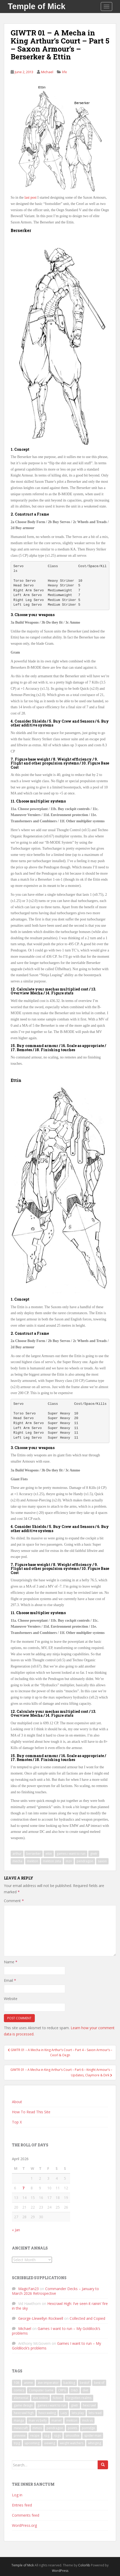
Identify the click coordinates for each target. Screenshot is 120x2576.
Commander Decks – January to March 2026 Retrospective (55, 2291)
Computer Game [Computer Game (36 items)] (41, 2390)
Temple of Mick (36, 6)
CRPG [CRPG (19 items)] (62, 2390)
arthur (17, 1853)
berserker (33, 1853)
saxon (102, 1861)
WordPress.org (24, 2525)
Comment (14, 1900)
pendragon (85, 1861)
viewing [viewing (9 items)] (49, 2443)
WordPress (60, 2570)
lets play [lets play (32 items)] (78, 2413)
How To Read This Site (31, 2111)
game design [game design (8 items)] (23, 2405)
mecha (17, 1861)
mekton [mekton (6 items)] (71, 2420)
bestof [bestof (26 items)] (84, 2382)
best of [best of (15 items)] (99, 2382)
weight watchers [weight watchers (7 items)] (71, 2443)
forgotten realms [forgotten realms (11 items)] (78, 2398)
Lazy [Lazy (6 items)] (64, 2413)
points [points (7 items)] (72, 2428)
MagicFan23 (28, 2288)
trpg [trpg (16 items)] (17, 2443)
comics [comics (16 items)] (19, 2390)
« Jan (16, 2229)
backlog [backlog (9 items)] (69, 2382)
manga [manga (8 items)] (19, 2420)
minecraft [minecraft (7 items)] (21, 2428)
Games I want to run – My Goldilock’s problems (56, 2331)
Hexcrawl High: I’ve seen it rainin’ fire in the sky (60, 2306)
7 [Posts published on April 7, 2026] (23, 2187)
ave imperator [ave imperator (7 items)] (48, 2382)
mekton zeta (52, 1861)
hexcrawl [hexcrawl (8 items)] (89, 2405)
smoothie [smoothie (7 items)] (72, 2435)
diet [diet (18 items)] (85, 2390)
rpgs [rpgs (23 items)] (57, 2435)
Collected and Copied (87, 2318)
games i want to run (71, 1853)
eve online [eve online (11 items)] (40, 2398)
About (17, 2101)
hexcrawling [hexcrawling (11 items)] (47, 2413)
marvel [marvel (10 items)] (56, 2420)
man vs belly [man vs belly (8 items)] (38, 2420)
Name (10, 1961)
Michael (47, 72)
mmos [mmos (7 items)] (37, 2428)
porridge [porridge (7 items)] (88, 2428)
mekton (32, 1861)
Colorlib (84, 2565)
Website (10, 1998)
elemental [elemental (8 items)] (21, 2398)
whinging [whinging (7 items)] (94, 2443)
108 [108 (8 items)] (16, 2382)
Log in (17, 2494)
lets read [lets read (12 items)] (95, 2413)
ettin (48, 1853)
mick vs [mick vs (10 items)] (87, 2420)
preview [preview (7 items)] (19, 2435)
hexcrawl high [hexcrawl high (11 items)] (24, 2413)
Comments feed (25, 2515)
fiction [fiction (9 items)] (57, 2398)
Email (10, 1980)
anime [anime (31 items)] (28, 2382)
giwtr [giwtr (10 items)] (74, 2405)
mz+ (69, 1861)
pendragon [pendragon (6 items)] (54, 2428)
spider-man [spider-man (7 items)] (92, 2435)
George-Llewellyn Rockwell (40, 2318)
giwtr (93, 1853)
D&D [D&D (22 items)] (74, 2390)
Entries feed (22, 2505)
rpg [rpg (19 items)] (46, 2435)
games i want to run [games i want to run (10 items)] (51, 2405)
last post (30, 197)
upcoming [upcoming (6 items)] (32, 2443)
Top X (17, 2122)
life (64, 72)
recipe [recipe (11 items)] (34, 2435)
